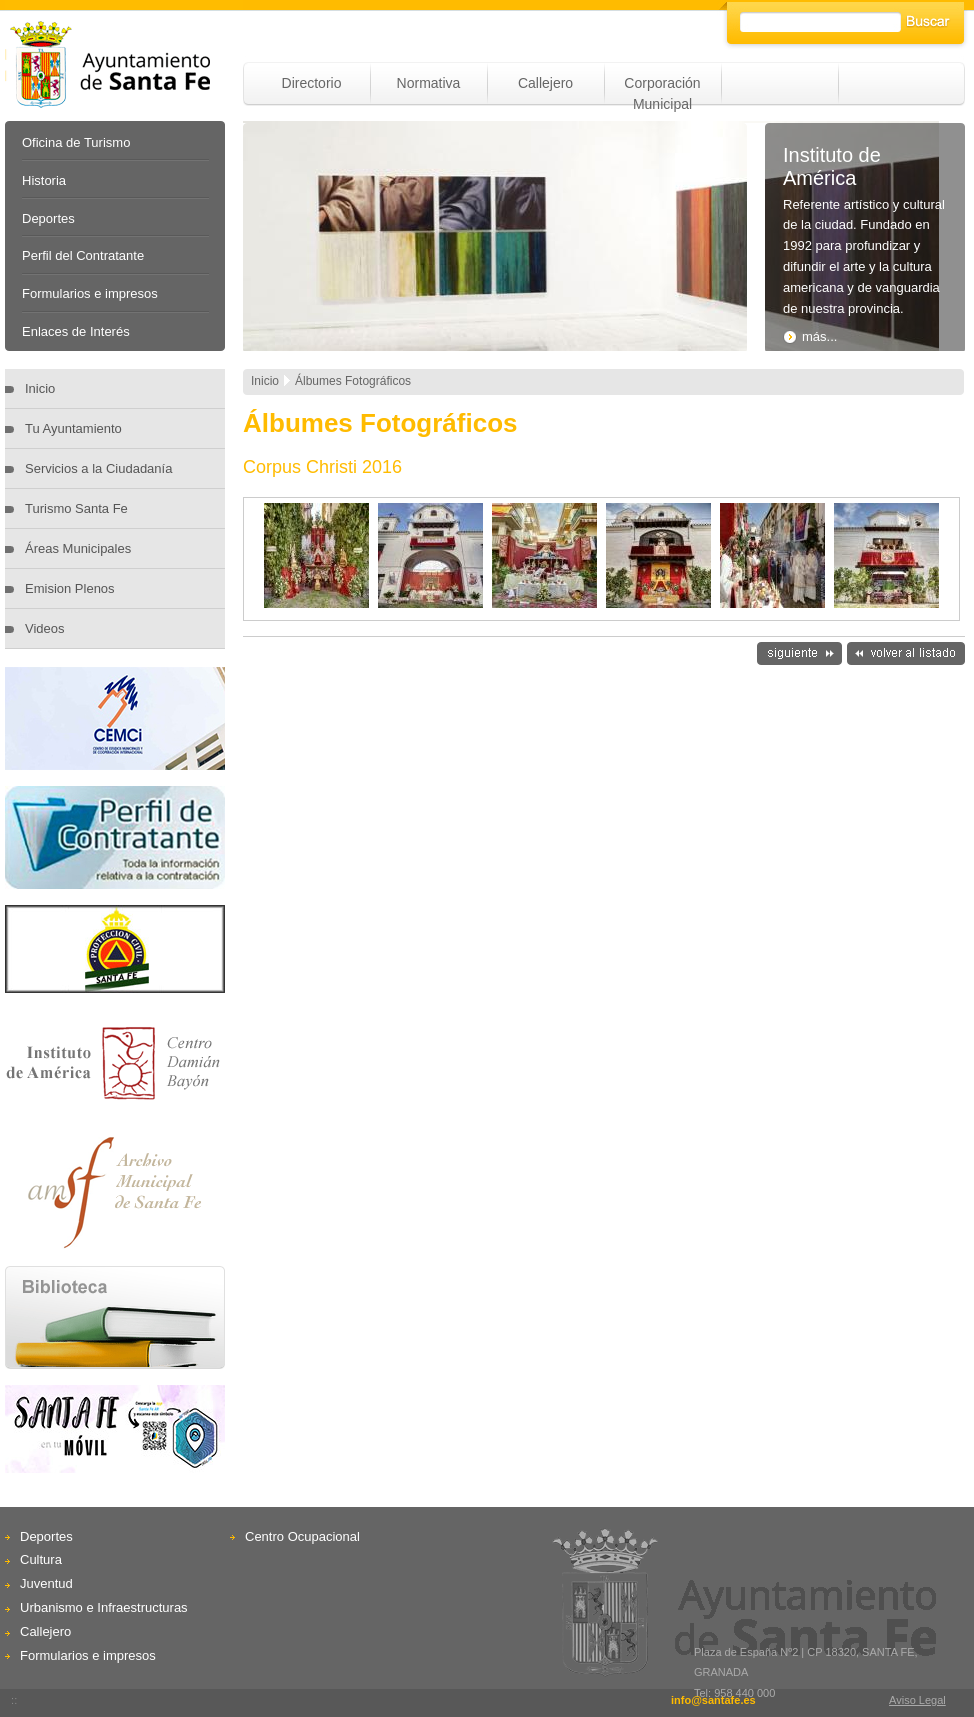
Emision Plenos (70, 588)
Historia (44, 180)
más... (810, 336)
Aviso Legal (917, 1700)
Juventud (46, 1583)
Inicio (40, 388)
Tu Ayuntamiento (73, 428)
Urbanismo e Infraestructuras (104, 1607)
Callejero (545, 83)
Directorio (312, 83)
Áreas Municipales (78, 548)
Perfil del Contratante (83, 255)
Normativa (429, 83)
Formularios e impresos (90, 293)
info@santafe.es (713, 1700)
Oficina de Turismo (76, 142)
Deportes (48, 218)
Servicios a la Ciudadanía (98, 468)
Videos (45, 628)
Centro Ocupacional (302, 1536)
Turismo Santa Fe (76, 508)
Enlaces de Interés (76, 331)
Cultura (41, 1559)
